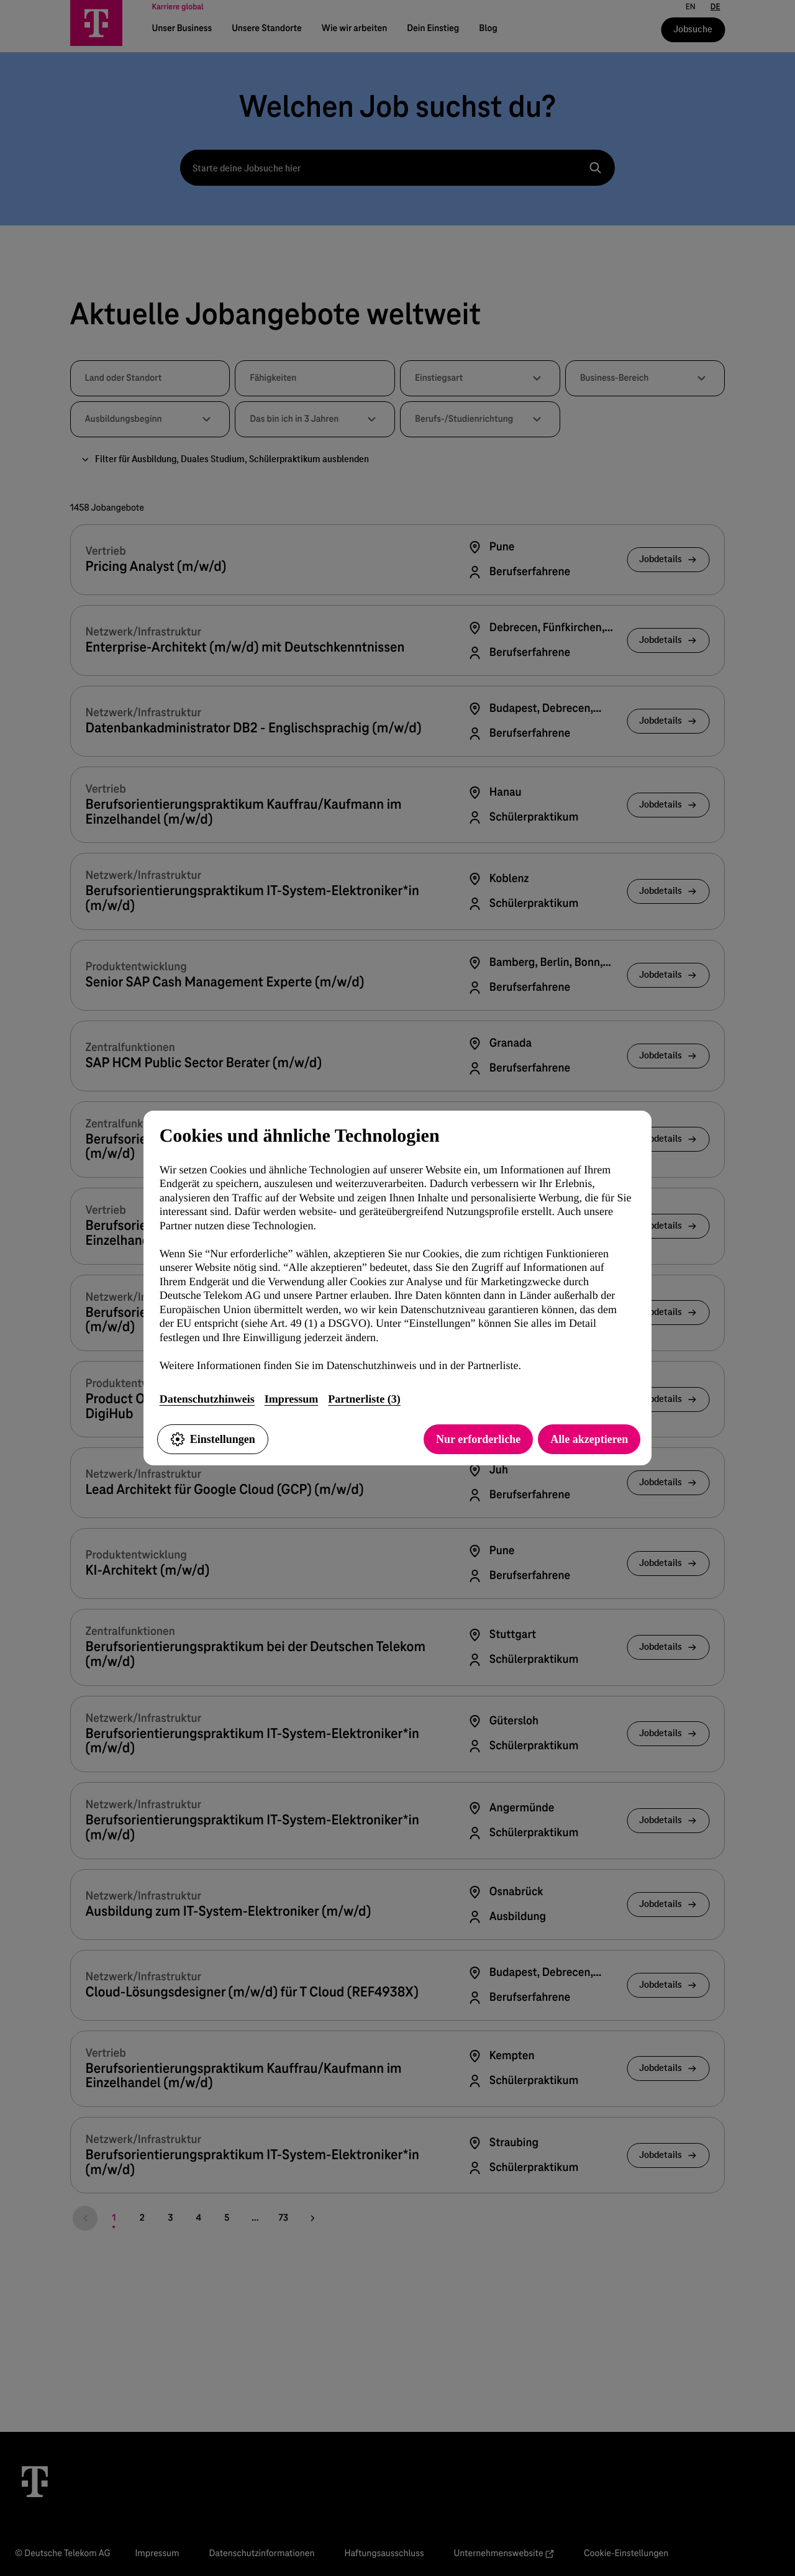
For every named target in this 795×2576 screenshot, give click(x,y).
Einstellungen (212, 1439)
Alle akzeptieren (589, 1439)
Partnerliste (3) (364, 1399)
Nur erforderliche (478, 1439)
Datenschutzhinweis (207, 1399)
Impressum (292, 1399)
